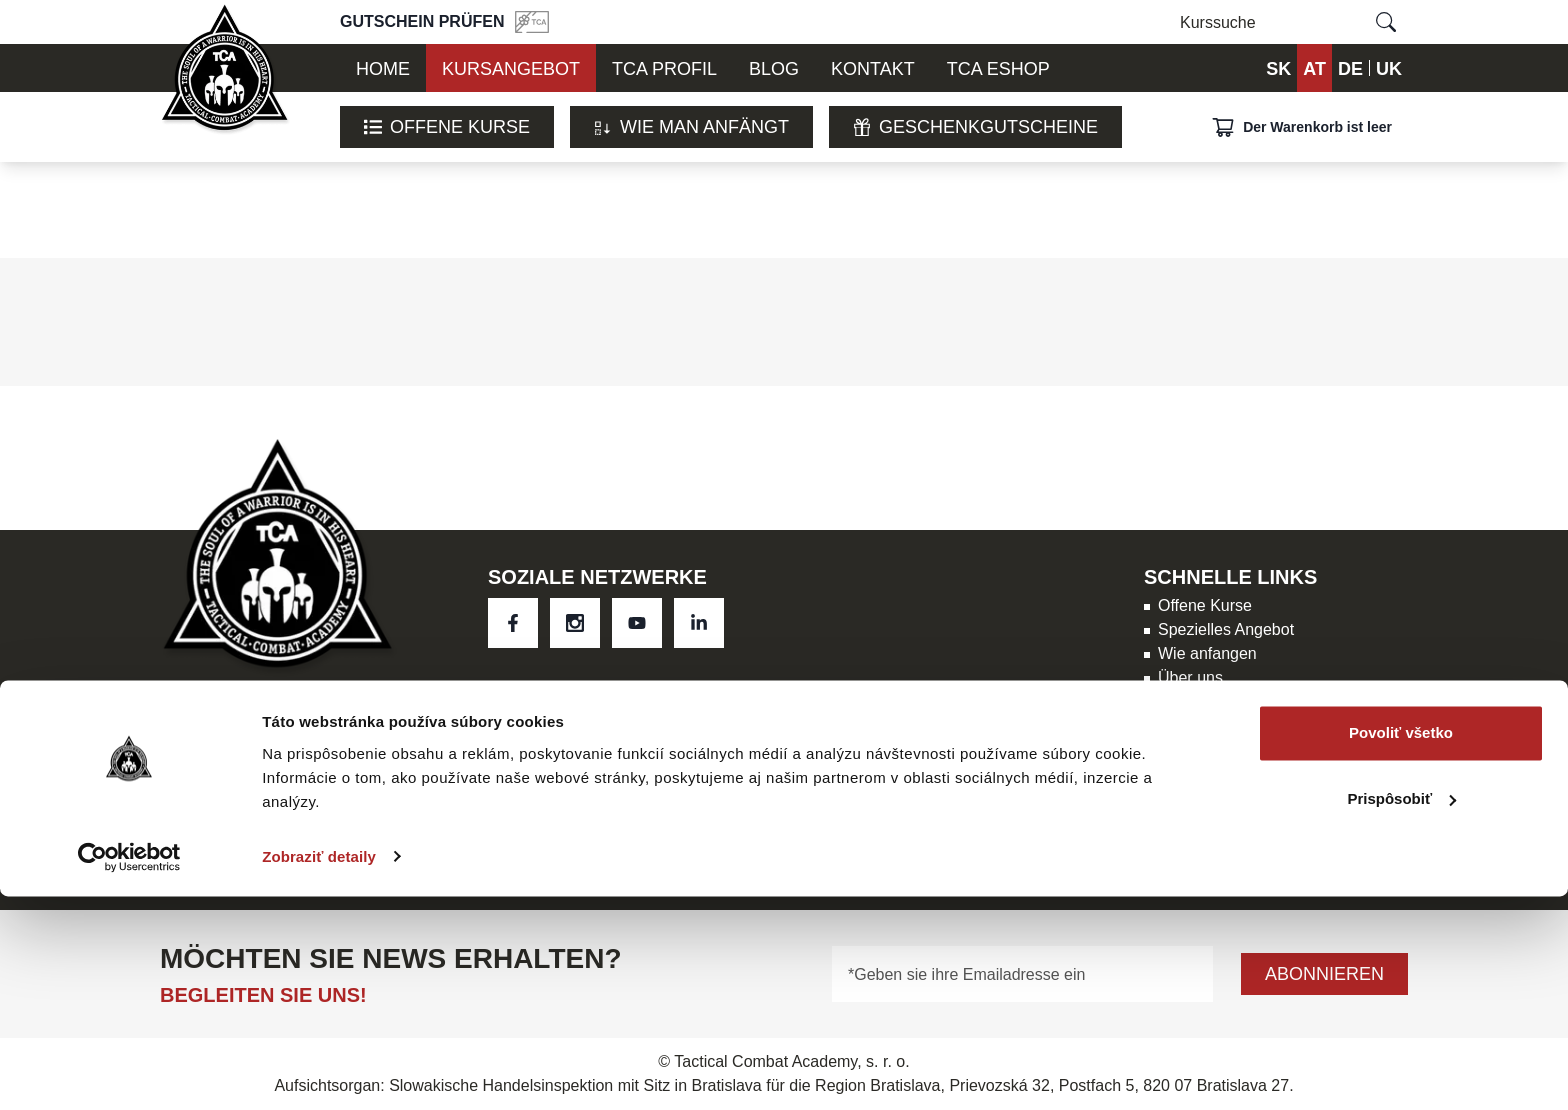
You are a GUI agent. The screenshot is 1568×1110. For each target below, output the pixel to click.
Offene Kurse (447, 126)
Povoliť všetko (1401, 947)
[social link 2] (637, 623)
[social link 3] (699, 623)
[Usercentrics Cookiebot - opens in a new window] (129, 1071)
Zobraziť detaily (319, 1070)
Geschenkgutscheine (975, 126)
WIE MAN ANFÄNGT (691, 126)
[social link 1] (575, 623)
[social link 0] (513, 623)
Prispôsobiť (1401, 1012)
